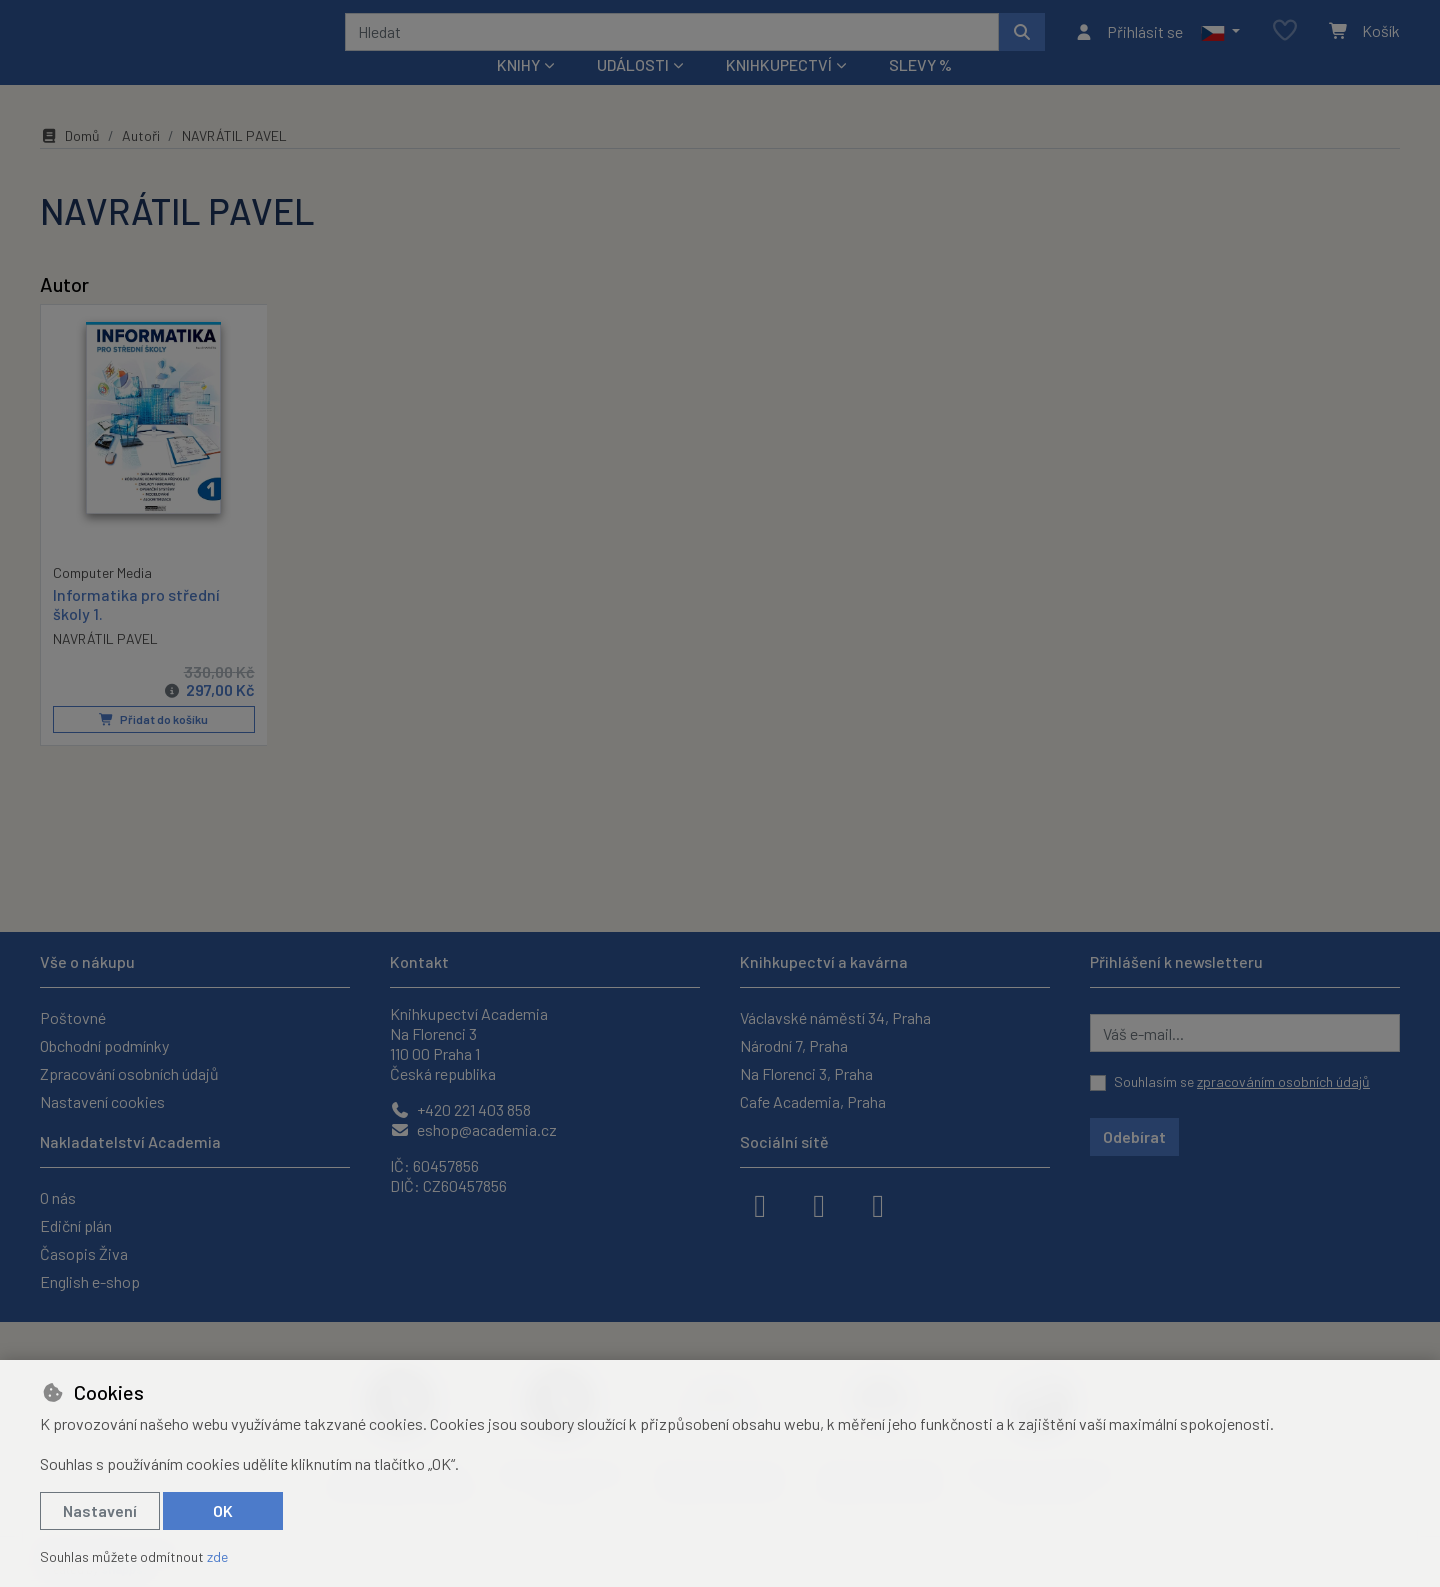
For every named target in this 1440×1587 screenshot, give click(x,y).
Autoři (141, 162)
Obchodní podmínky (104, 1045)
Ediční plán (76, 1225)
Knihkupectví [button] (779, 91)
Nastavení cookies (102, 1101)
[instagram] (819, 1204)
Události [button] (633, 91)
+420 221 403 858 (460, 1109)
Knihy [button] (518, 91)
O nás (58, 1197)
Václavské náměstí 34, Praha (835, 1017)
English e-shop (90, 1281)
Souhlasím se (1242, 1081)
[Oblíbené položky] (1285, 44)
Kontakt (419, 961)
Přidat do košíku (153, 745)
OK (223, 1510)
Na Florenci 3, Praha (806, 1073)
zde (217, 1556)
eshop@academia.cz (473, 1129)
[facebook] (760, 1204)
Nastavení (100, 1510)
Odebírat (1134, 1136)
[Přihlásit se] (1128, 45)
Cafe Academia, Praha (813, 1101)
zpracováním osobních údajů (1283, 1081)
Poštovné (73, 1017)
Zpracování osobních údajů (129, 1073)
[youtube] (878, 1204)
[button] (1220, 45)
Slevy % (920, 91)
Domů (70, 162)
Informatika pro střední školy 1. (136, 630)
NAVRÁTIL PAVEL (105, 664)
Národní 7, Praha (794, 1045)
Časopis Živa (84, 1253)
